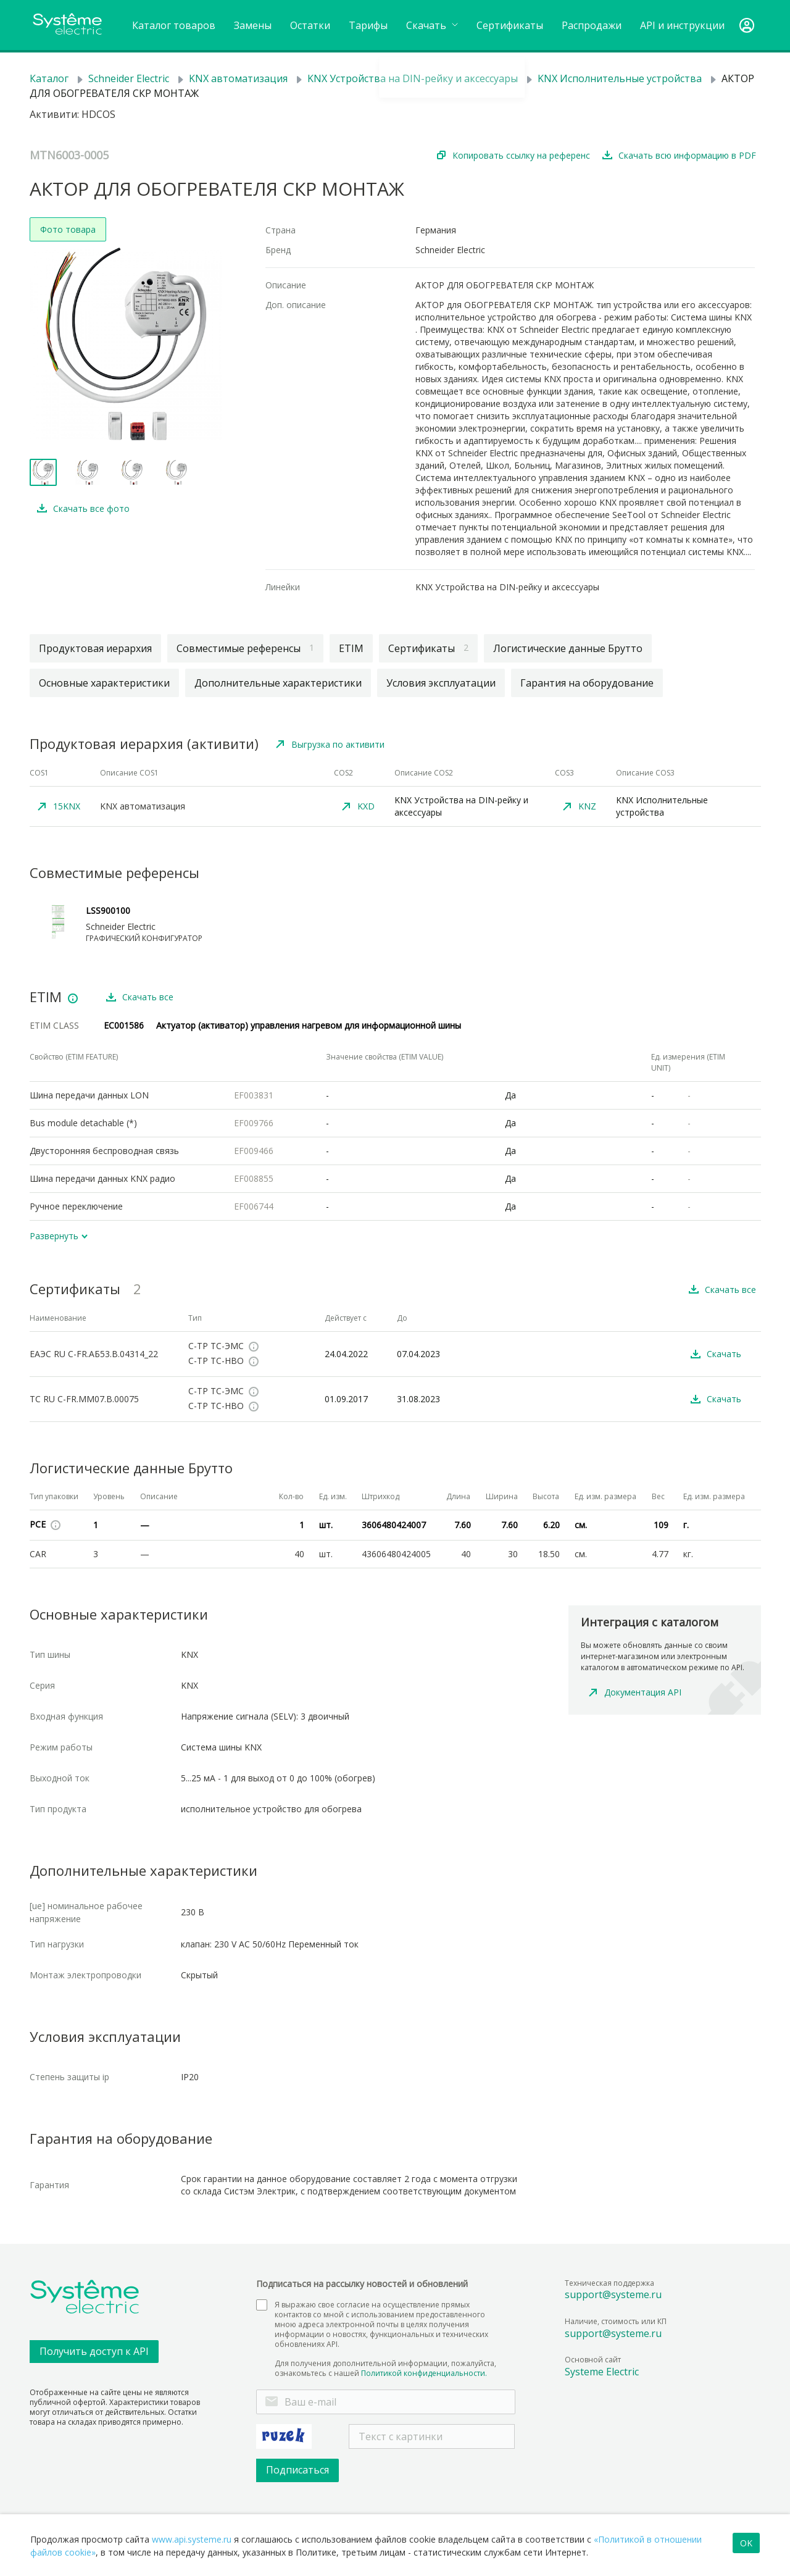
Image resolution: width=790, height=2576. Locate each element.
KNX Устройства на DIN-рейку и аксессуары (412, 78)
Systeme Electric (602, 2371)
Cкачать (432, 25)
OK (746, 2543)
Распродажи (592, 25)
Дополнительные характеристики (278, 683)
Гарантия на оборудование (587, 683)
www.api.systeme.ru (191, 2539)
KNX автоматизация (238, 78)
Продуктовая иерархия (95, 648)
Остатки (310, 25)
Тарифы (368, 25)
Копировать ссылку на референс (521, 155)
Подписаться (297, 2470)
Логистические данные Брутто (567, 648)
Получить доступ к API (94, 2351)
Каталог (49, 78)
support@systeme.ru (613, 2294)
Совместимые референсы (245, 648)
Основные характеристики (104, 683)
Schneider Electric (128, 78)
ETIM (351, 648)
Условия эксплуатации (441, 683)
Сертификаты (509, 25)
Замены (253, 25)
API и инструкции (682, 25)
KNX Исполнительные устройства (620, 78)
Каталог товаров (173, 25)
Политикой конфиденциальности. (424, 2373)
